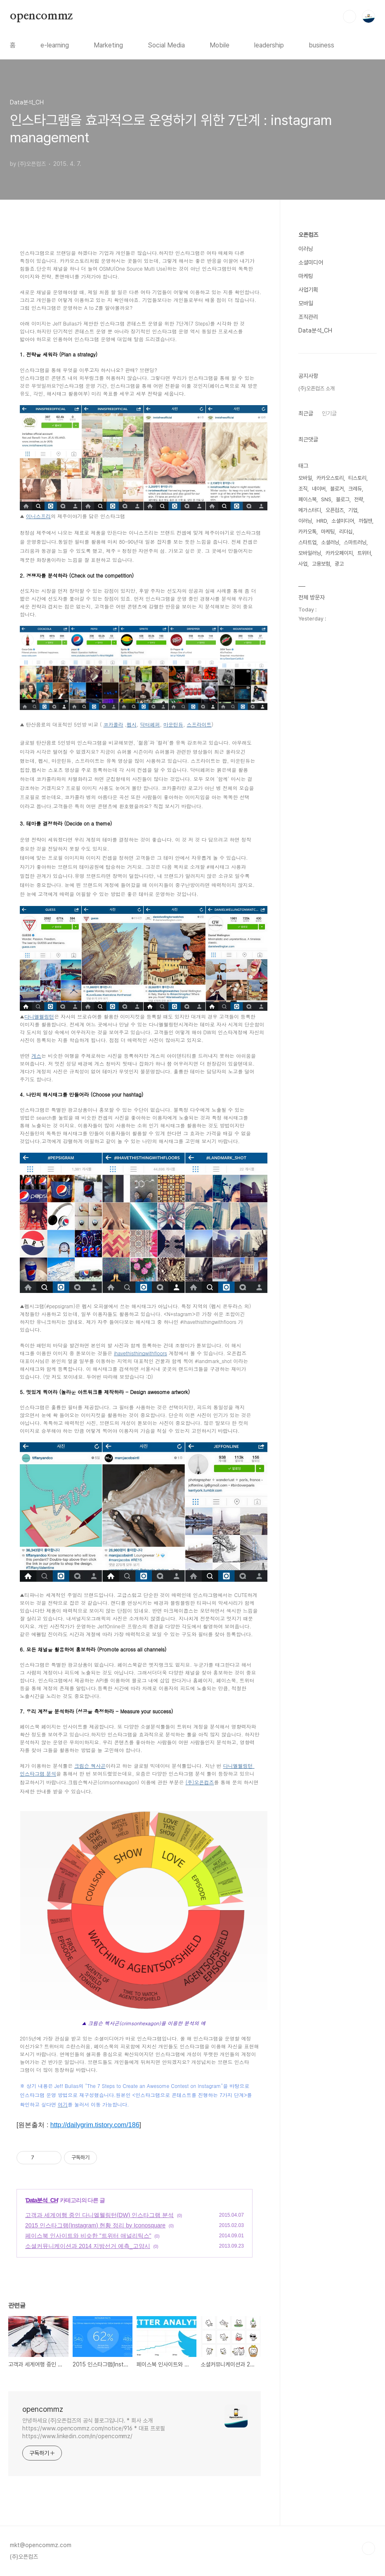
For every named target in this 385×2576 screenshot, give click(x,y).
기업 (352, 510)
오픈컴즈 (308, 234)
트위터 (364, 553)
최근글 (305, 413)
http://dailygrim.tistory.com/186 (94, 2124)
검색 (349, 16)
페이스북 (307, 499)
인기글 (329, 413)
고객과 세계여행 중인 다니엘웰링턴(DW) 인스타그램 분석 (99, 2215)
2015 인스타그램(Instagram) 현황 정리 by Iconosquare (95, 2225)
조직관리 (308, 317)
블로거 (337, 489)
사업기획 (308, 289)
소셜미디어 (310, 262)
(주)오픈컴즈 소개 (316, 388)
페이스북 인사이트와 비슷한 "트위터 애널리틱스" (88, 2235)
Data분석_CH (42, 2200)
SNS (326, 499)
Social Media (166, 45)
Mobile (219, 45)
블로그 (343, 499)
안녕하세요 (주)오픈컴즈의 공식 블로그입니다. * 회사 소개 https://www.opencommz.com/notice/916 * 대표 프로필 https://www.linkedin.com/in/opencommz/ (93, 2428)
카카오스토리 (330, 478)
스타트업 (307, 542)
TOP (368, 2548)
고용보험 (321, 564)
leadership (269, 45)
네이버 (319, 489)
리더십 (346, 531)
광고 (339, 564)
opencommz (41, 16)
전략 (358, 499)
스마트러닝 (355, 542)
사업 (302, 564)
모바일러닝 (309, 553)
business (321, 45)
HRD (322, 521)
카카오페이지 (339, 553)
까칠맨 (365, 521)
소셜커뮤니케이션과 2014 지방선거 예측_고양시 (87, 2246)
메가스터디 (309, 510)
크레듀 (355, 489)
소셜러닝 (330, 542)
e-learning (54, 45)
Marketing (108, 45)
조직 (302, 489)
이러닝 (305, 248)
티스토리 (357, 478)
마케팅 (305, 276)
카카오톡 (307, 531)
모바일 (305, 303)
